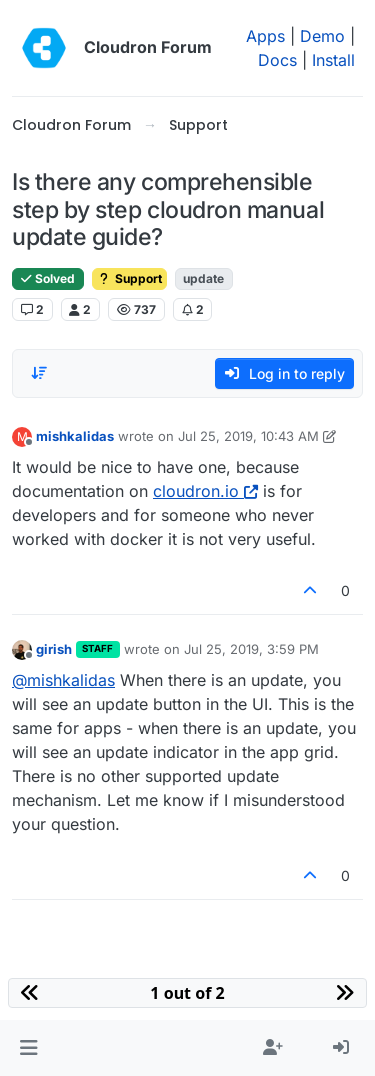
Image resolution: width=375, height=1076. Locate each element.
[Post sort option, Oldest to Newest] (39, 373)
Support (129, 278)
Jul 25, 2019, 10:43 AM (248, 436)
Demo (322, 36)
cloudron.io (205, 491)
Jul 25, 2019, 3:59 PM (251, 649)
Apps (265, 36)
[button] (28, 1048)
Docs (277, 60)
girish (54, 649)
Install (333, 60)
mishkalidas (75, 436)
